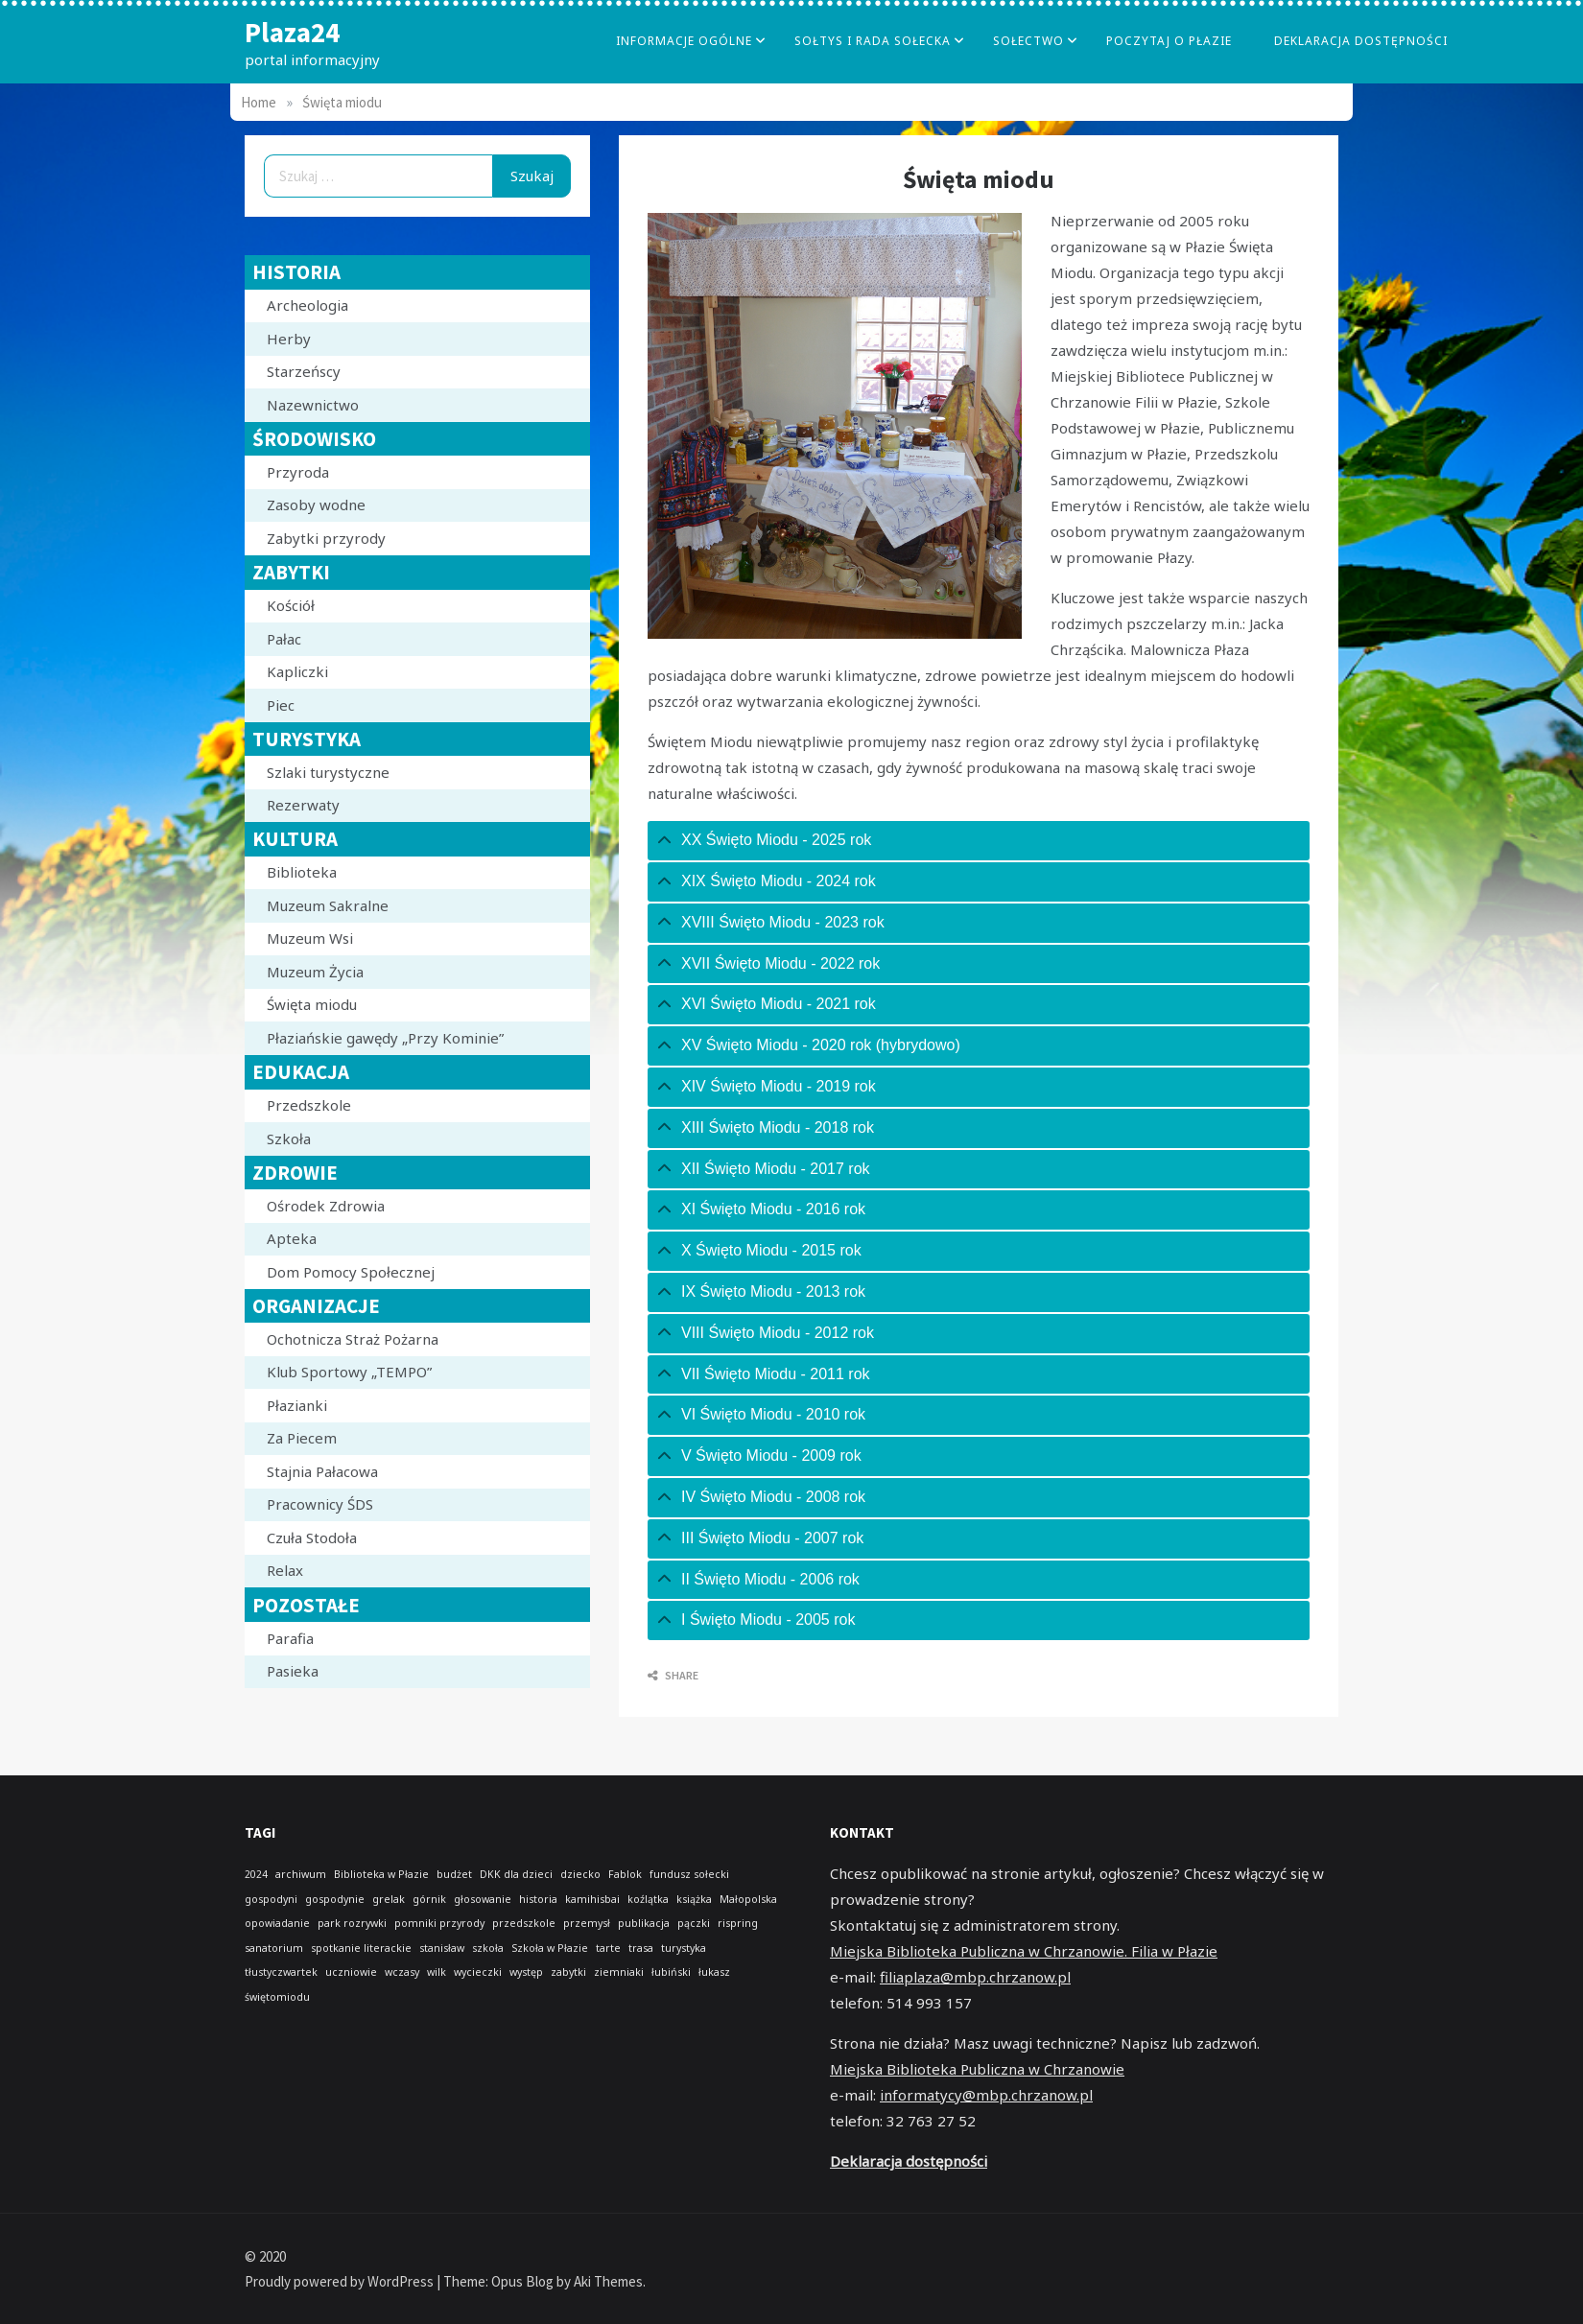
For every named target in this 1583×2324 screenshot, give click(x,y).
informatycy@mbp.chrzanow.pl (986, 2094)
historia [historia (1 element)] (538, 1899)
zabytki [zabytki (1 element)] (568, 1972)
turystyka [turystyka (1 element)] (683, 1948)
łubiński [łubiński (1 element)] (671, 1972)
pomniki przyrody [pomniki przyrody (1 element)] (439, 1923)
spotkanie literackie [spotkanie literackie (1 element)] (361, 1948)
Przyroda (298, 471)
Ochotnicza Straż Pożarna (352, 1339)
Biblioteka (302, 871)
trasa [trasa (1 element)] (640, 1948)
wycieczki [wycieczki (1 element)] (478, 1972)
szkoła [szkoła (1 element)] (488, 1948)
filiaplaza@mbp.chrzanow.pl (975, 1976)
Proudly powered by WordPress (341, 2281)
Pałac (284, 638)
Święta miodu (312, 1004)
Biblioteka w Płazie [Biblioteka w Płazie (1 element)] (381, 1874)
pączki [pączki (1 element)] (693, 1923)
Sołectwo (1028, 41)
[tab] (979, 840)
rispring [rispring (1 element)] (738, 1923)
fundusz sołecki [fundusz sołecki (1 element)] (689, 1874)
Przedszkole (309, 1105)
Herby (289, 338)
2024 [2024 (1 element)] (256, 1874)
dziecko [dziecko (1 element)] (580, 1874)
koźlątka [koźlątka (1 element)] (648, 1899)
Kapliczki (297, 671)
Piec (281, 705)
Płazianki (297, 1405)
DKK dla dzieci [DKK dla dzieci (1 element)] (516, 1874)
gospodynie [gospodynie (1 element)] (335, 1899)
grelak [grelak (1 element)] (388, 1899)
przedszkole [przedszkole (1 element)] (523, 1923)
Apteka (292, 1238)
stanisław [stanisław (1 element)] (441, 1948)
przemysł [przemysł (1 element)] (586, 1923)
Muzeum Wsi (310, 938)
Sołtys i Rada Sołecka (872, 41)
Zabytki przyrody (326, 538)
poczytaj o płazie (1169, 41)
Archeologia (307, 305)
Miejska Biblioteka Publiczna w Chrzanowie (977, 2068)
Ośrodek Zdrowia (326, 1205)
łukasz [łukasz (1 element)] (714, 1972)
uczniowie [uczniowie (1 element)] (351, 1972)
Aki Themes (608, 2281)
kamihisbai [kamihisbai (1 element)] (592, 1899)
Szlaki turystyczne (328, 772)
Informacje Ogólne (684, 41)
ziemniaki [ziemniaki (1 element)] (619, 1972)
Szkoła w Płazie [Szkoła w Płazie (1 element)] (549, 1948)
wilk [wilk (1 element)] (436, 1972)
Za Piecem (302, 1437)
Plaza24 (292, 32)
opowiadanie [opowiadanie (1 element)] (277, 1923)
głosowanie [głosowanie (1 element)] (482, 1899)
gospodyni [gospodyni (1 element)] (271, 1899)
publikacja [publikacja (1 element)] (644, 1923)
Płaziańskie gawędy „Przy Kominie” (385, 1037)
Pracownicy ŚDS (320, 1504)
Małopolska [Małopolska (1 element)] (748, 1899)
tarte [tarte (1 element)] (608, 1948)
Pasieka (293, 1670)
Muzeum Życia (315, 971)
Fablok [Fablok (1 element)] (625, 1874)
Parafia (290, 1638)
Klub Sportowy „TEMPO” (349, 1371)
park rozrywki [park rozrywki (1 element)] (352, 1923)
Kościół (291, 605)
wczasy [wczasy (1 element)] (402, 1972)
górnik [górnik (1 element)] (429, 1899)
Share (673, 1675)
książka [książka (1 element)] (694, 1899)
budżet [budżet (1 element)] (454, 1874)
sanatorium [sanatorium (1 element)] (274, 1948)
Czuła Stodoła (312, 1537)
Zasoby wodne (316, 504)
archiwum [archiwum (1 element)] (300, 1874)
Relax (285, 1570)
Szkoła (289, 1138)
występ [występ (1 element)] (526, 1972)
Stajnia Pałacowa (322, 1471)
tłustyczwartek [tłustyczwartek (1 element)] (281, 1972)
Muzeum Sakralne (328, 905)
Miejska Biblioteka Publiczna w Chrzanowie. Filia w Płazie (1023, 1950)
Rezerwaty (303, 804)
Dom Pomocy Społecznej (351, 1271)
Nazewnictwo (313, 404)
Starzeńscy (304, 371)
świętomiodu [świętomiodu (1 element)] (277, 1997)
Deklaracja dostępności (1361, 41)
